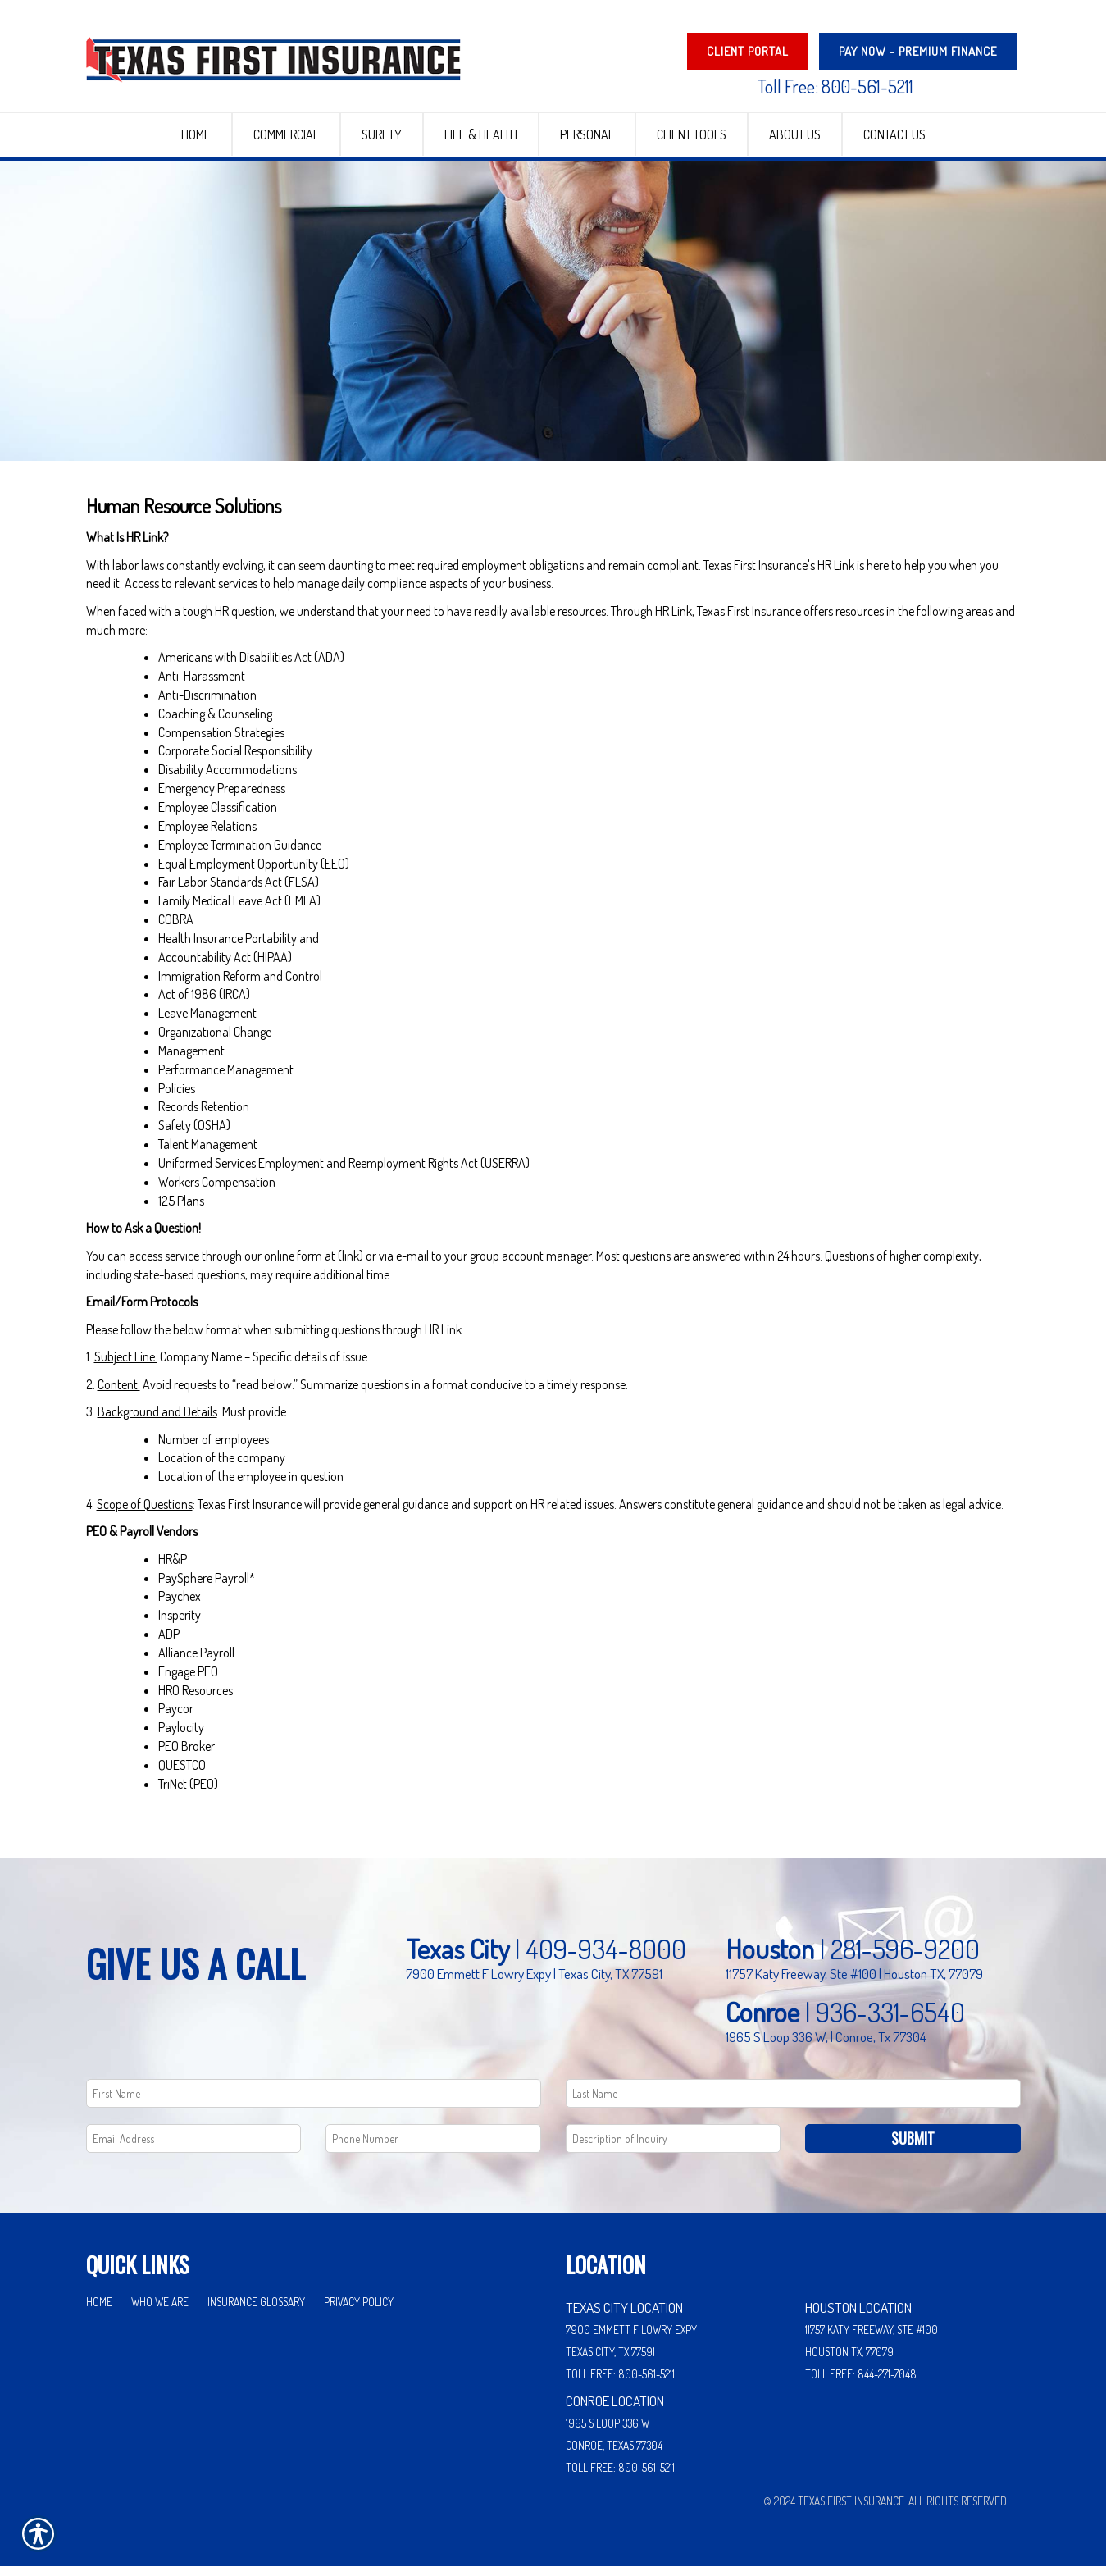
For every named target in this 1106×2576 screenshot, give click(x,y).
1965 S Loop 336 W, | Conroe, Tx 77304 (826, 2046)
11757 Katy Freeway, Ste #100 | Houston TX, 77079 (854, 1983)
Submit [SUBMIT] (913, 2148)
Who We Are (160, 2311)
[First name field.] (313, 2103)
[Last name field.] (793, 2103)
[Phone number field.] (433, 2148)
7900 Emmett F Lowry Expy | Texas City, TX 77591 (534, 1983)
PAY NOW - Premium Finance (918, 51)
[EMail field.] (194, 2148)
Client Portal (748, 51)
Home (99, 2311)
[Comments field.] (673, 2148)
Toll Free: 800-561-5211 (835, 86)
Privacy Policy (359, 2311)
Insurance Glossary (256, 2311)
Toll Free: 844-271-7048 (861, 2384)
